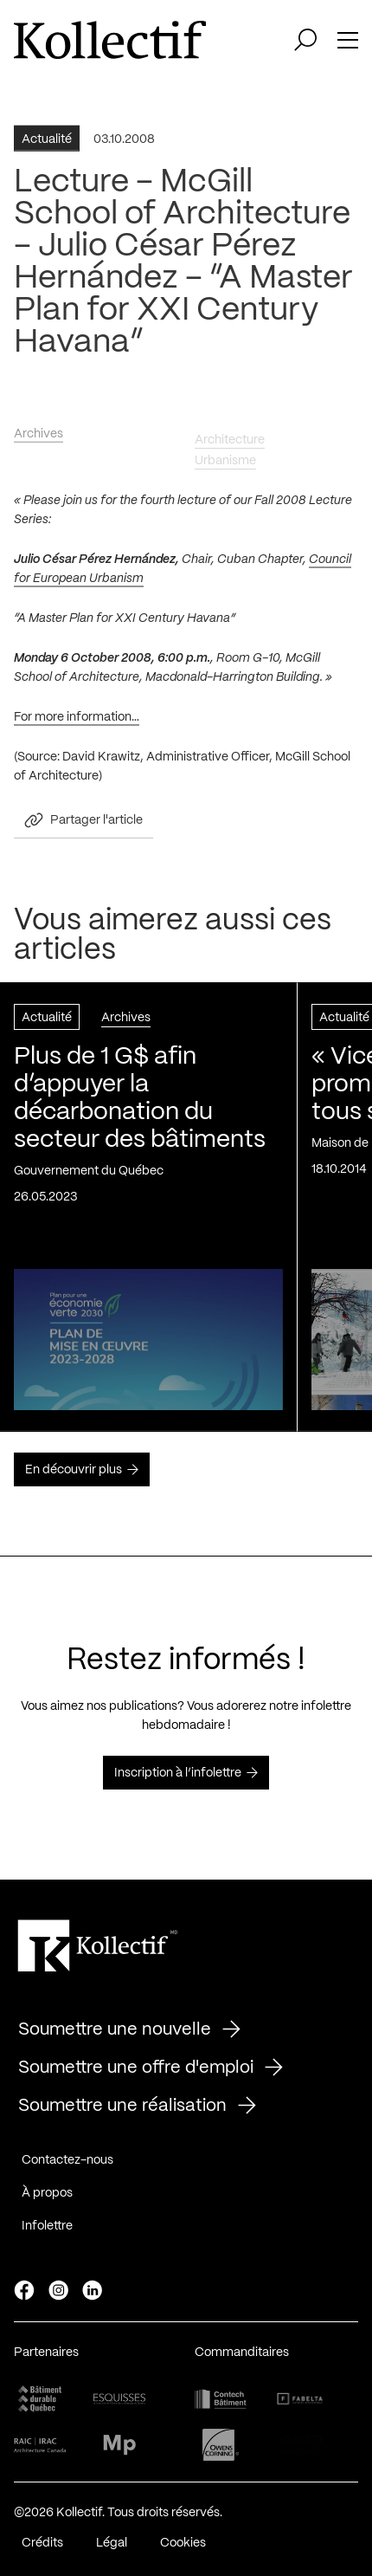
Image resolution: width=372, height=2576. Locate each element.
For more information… (76, 721)
